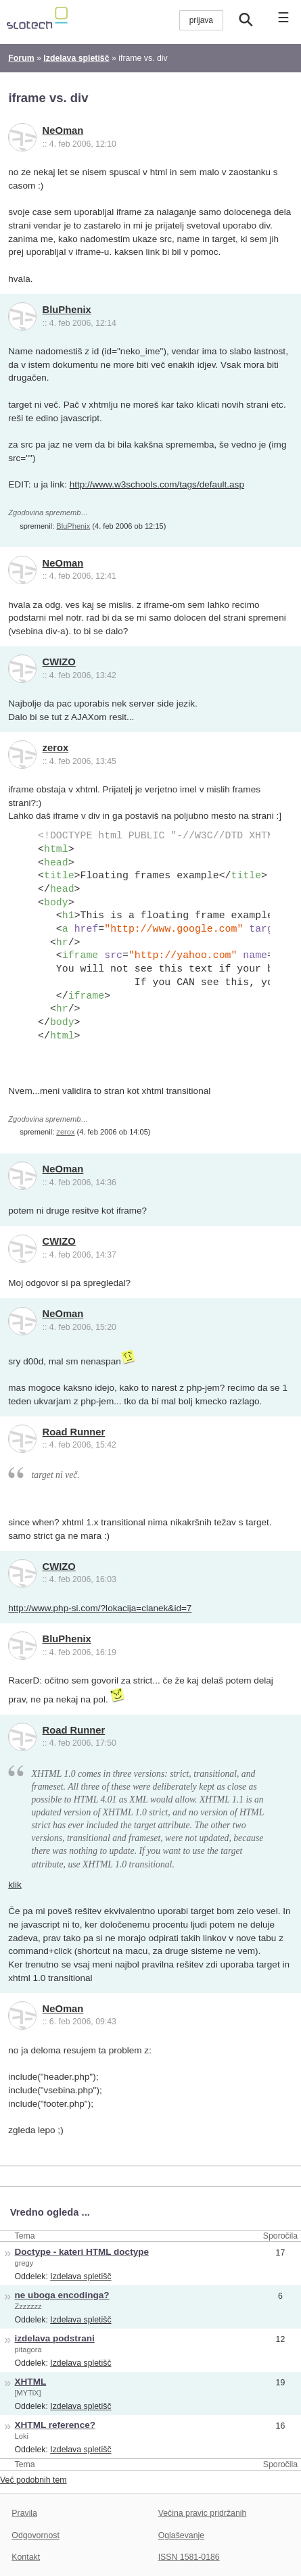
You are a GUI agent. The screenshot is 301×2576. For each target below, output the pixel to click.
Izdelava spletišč (80, 2276)
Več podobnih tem (33, 2480)
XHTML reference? (55, 2425)
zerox (56, 747)
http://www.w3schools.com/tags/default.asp (157, 484)
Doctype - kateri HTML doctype (82, 2252)
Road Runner (74, 1432)
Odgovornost (35, 2535)
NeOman (63, 130)
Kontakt (25, 2557)
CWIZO (59, 662)
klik (15, 1885)
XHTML (31, 2382)
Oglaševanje (181, 2535)
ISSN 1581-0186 (189, 2557)
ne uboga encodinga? (62, 2295)
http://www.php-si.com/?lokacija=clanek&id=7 (99, 1608)
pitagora (28, 2349)
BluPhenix (67, 309)
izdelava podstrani (55, 2338)
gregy (24, 2263)
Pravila (24, 2513)
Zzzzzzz (28, 2306)
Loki (21, 2436)
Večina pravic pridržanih (202, 2513)
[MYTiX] (28, 2393)
